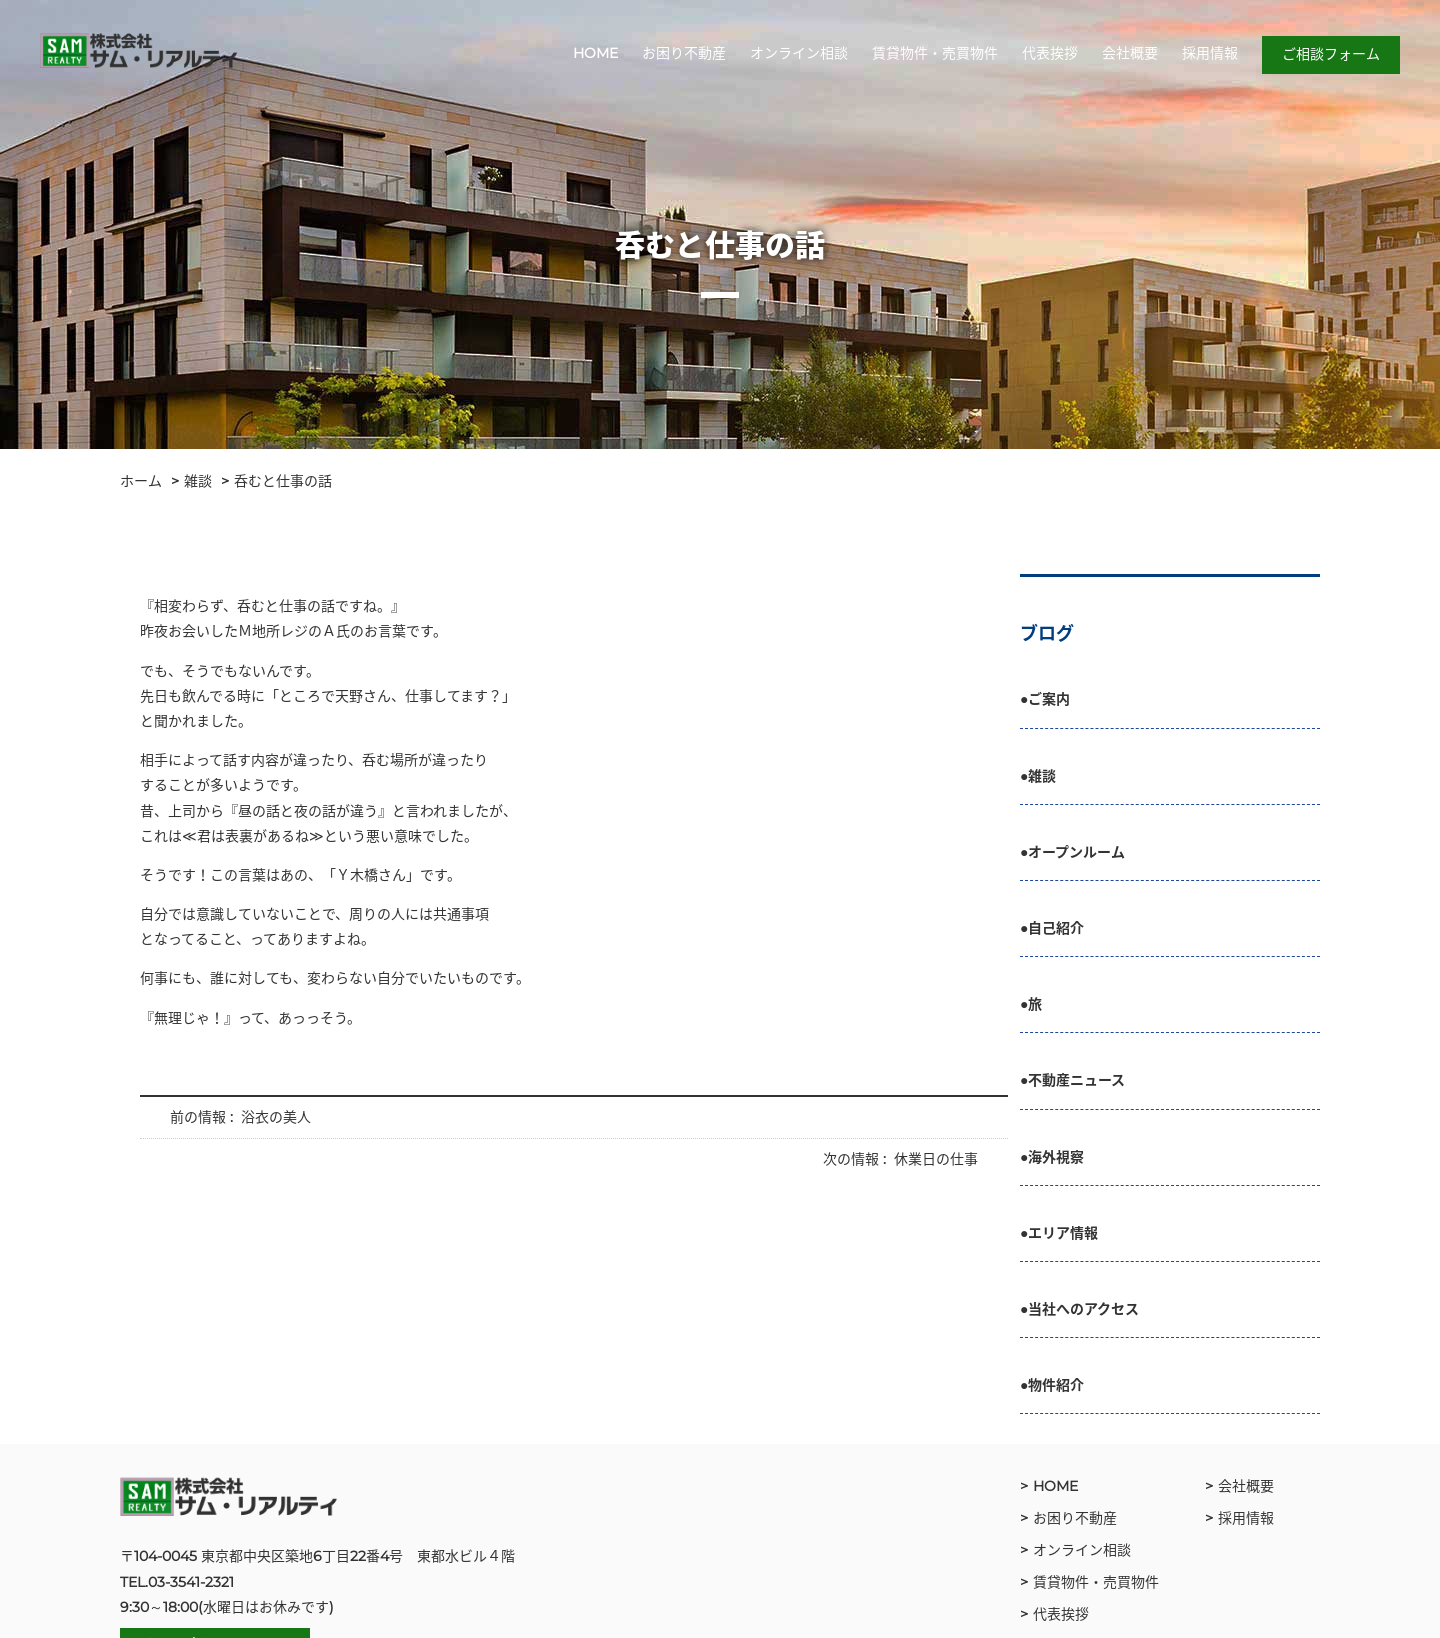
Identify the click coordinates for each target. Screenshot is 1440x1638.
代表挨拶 (1050, 53)
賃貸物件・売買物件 (935, 53)
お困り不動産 (684, 53)
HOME (595, 53)
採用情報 (1210, 53)
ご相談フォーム (1331, 54)
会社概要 (1130, 53)
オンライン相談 (799, 53)
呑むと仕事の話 (283, 481)
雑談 (198, 481)
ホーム (141, 481)
